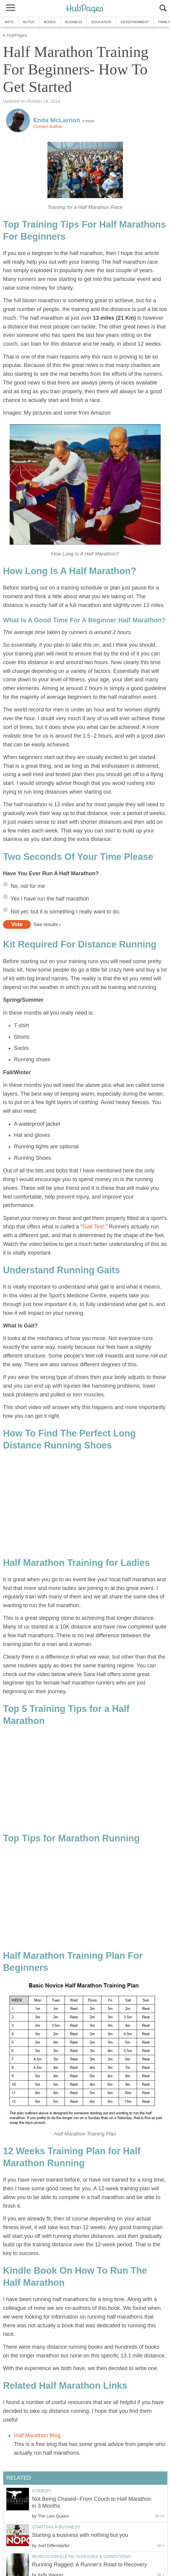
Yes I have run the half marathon (50, 899)
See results (46, 924)
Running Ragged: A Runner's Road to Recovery (89, 2565)
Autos (28, 22)
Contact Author (47, 126)
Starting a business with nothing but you (80, 2535)
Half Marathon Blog (37, 2435)
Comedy (41, 2490)
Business (73, 22)
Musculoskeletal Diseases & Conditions (81, 2556)
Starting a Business (56, 2527)
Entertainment (134, 22)
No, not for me (28, 886)
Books (50, 22)
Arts (9, 22)
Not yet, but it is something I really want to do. (65, 912)
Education (101, 22)
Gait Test (93, 1227)
